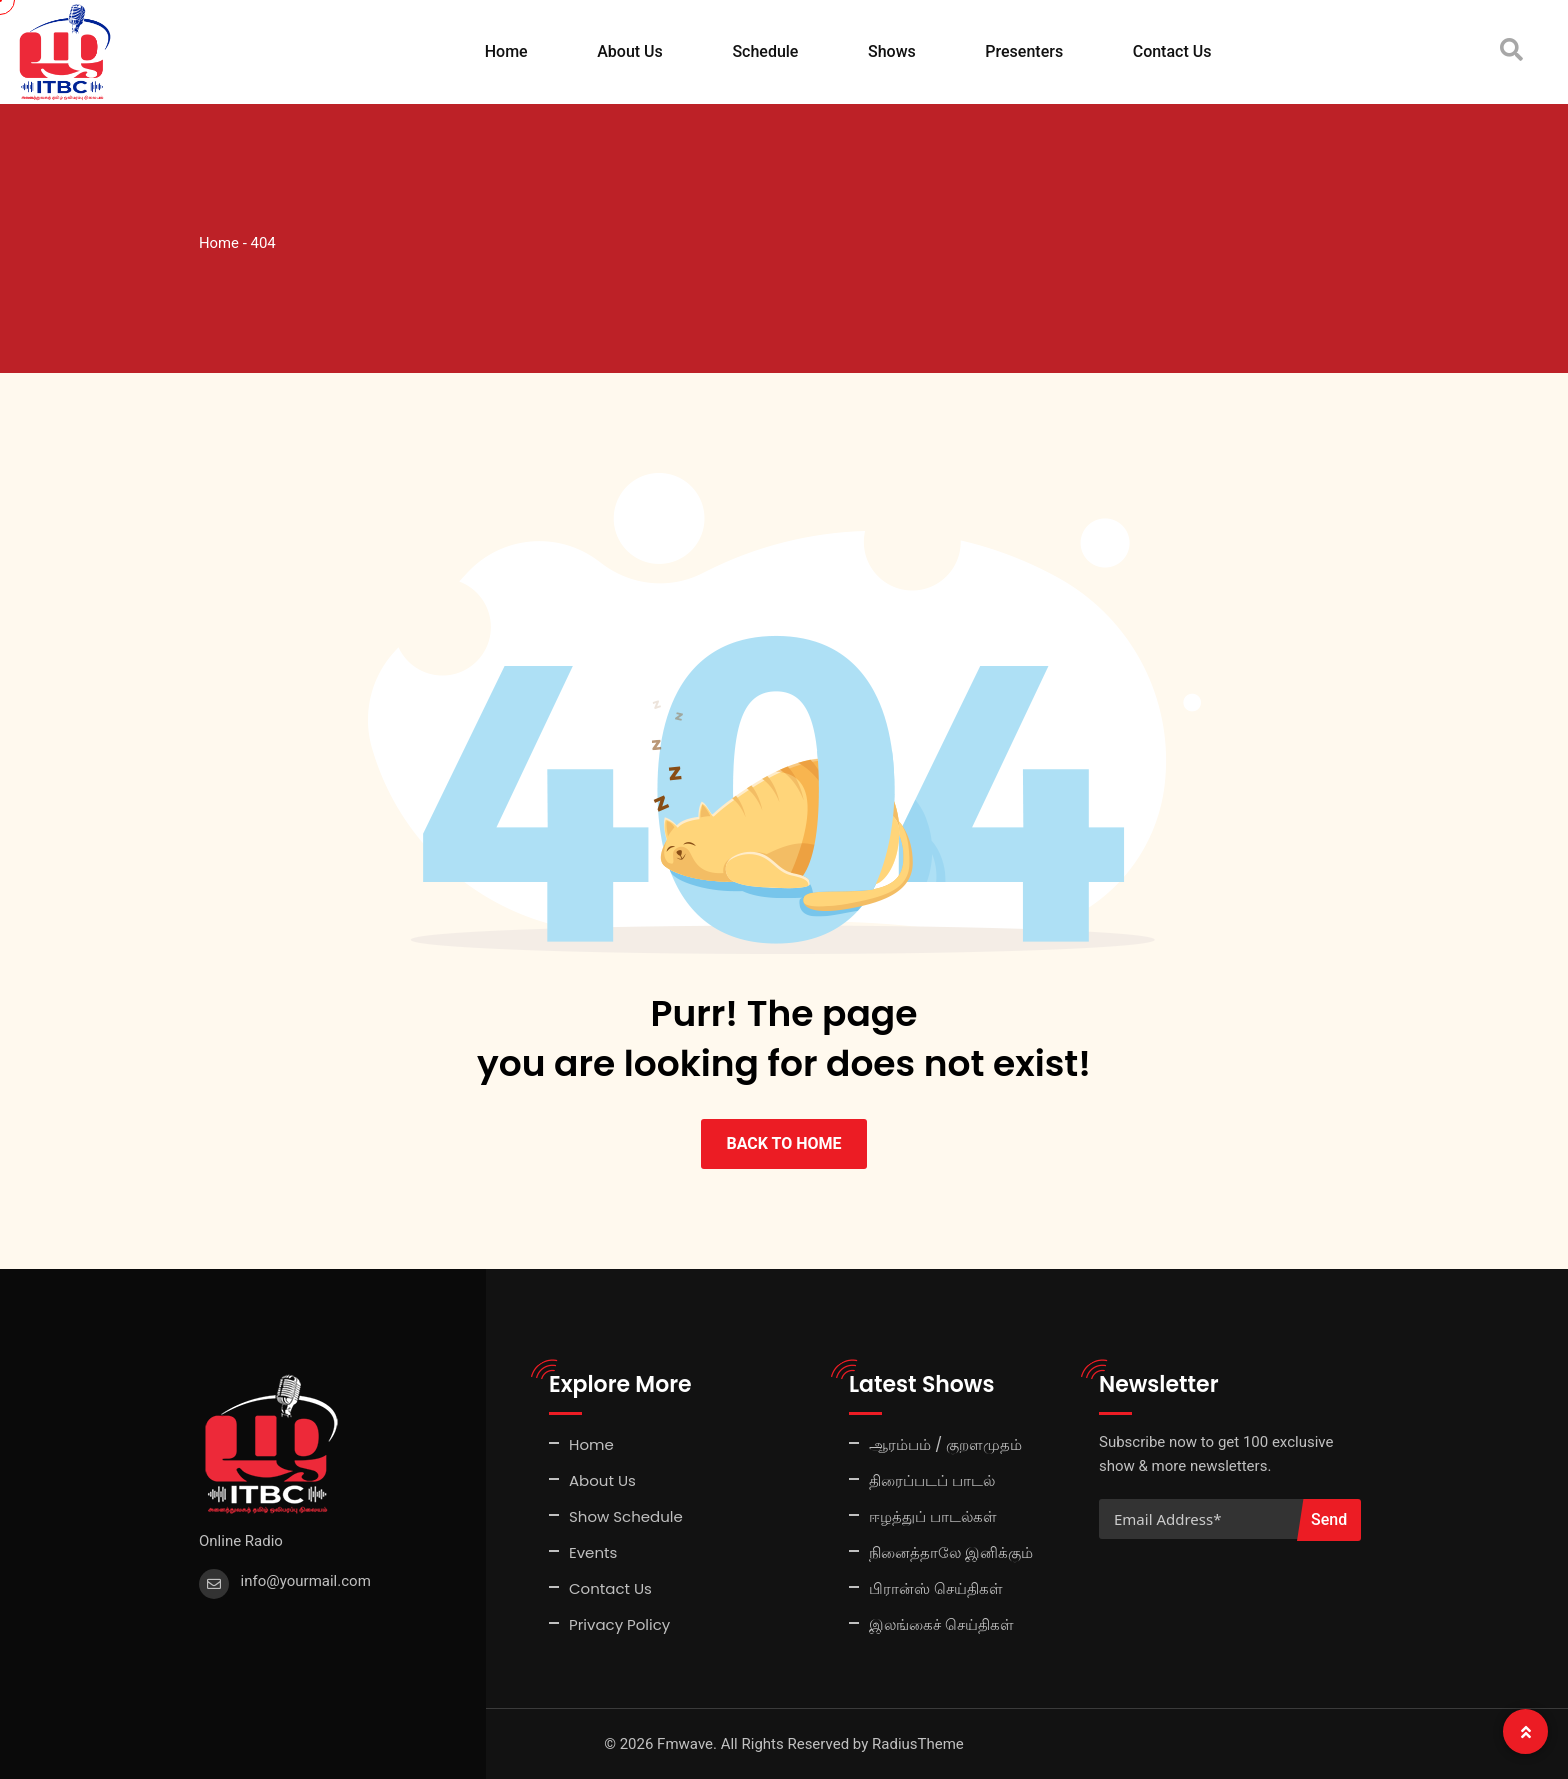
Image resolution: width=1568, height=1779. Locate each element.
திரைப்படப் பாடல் (932, 1480)
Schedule (765, 51)
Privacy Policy (619, 1624)
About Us (630, 51)
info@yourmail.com (306, 1581)
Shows (892, 51)
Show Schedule (626, 1516)
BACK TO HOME (783, 1143)
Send (1329, 1519)
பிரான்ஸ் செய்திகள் (936, 1588)
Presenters (1024, 51)
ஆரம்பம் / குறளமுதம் (945, 1444)
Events (593, 1552)
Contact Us (1172, 51)
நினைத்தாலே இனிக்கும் (951, 1552)
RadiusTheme (918, 1744)
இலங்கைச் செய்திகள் (941, 1624)
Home (506, 51)
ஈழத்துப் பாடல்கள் (933, 1516)
